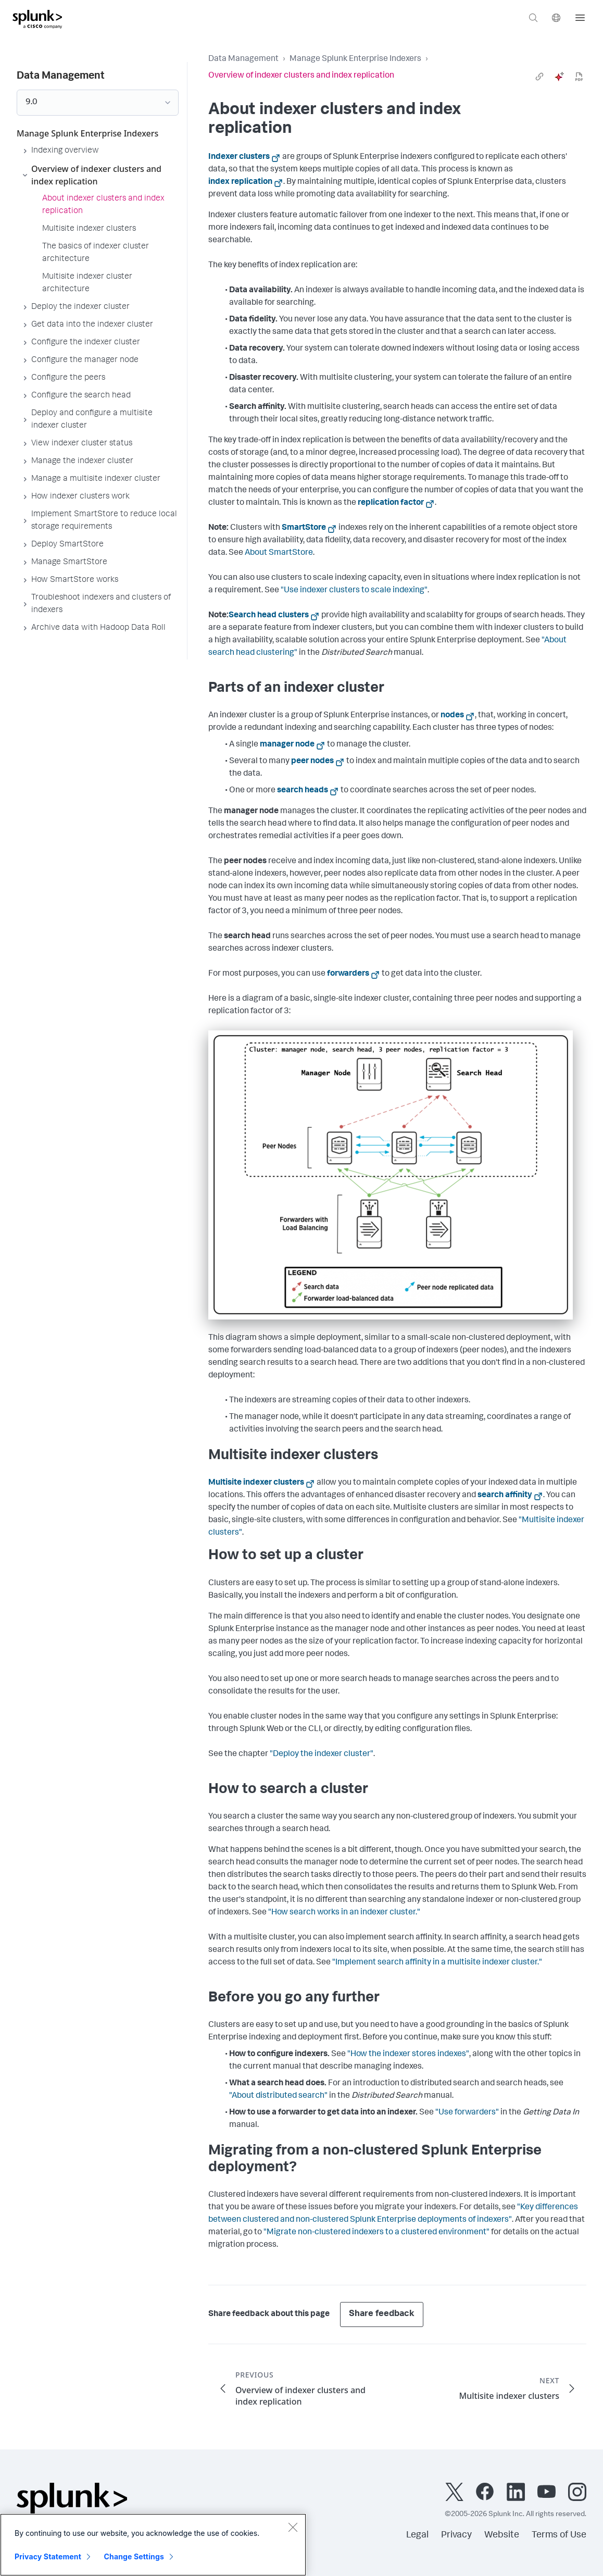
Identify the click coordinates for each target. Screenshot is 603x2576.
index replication (240, 182)
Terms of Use (559, 2535)
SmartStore (304, 528)
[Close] (292, 2527)
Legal (417, 2535)
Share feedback (381, 2314)
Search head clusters (269, 616)
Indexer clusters (239, 157)
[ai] (559, 76)
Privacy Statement (48, 2556)
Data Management (243, 59)
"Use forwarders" (467, 2113)
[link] (539, 76)
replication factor (391, 503)
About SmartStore (279, 553)
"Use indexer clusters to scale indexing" (354, 591)
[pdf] (579, 76)
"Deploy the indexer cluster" (321, 1754)
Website (501, 2535)
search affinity (505, 1495)
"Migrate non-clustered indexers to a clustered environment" (376, 2233)
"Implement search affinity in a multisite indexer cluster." (437, 1963)
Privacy (456, 2535)
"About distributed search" (278, 2096)
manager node (287, 745)
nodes (452, 716)
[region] (153, 2544)
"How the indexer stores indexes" (408, 2054)
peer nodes (312, 761)
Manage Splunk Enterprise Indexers (355, 59)
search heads (302, 791)
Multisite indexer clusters (256, 1483)
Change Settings (134, 2556)
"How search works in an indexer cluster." (344, 1913)
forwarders (348, 974)
